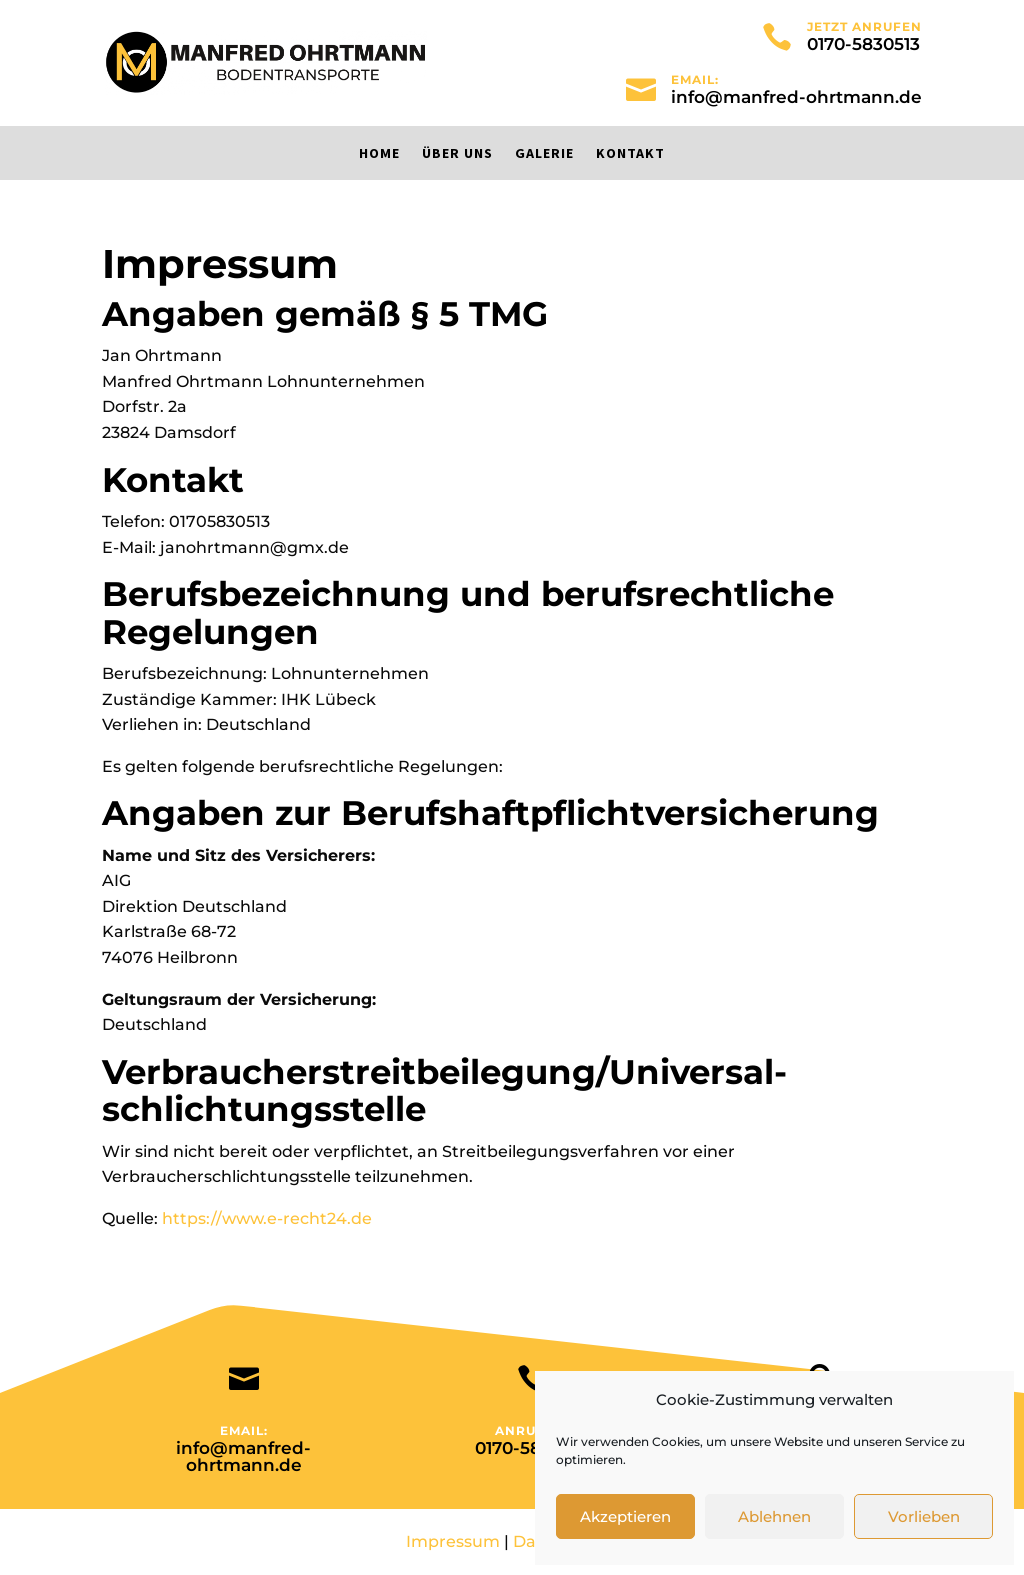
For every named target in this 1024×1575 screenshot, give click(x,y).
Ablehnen (774, 1516)
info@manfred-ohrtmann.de (796, 97)
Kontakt (630, 154)
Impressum (453, 1541)
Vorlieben (924, 1516)
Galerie (544, 154)
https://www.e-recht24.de (267, 1218)
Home (379, 154)
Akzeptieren (625, 1516)
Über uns (457, 154)
